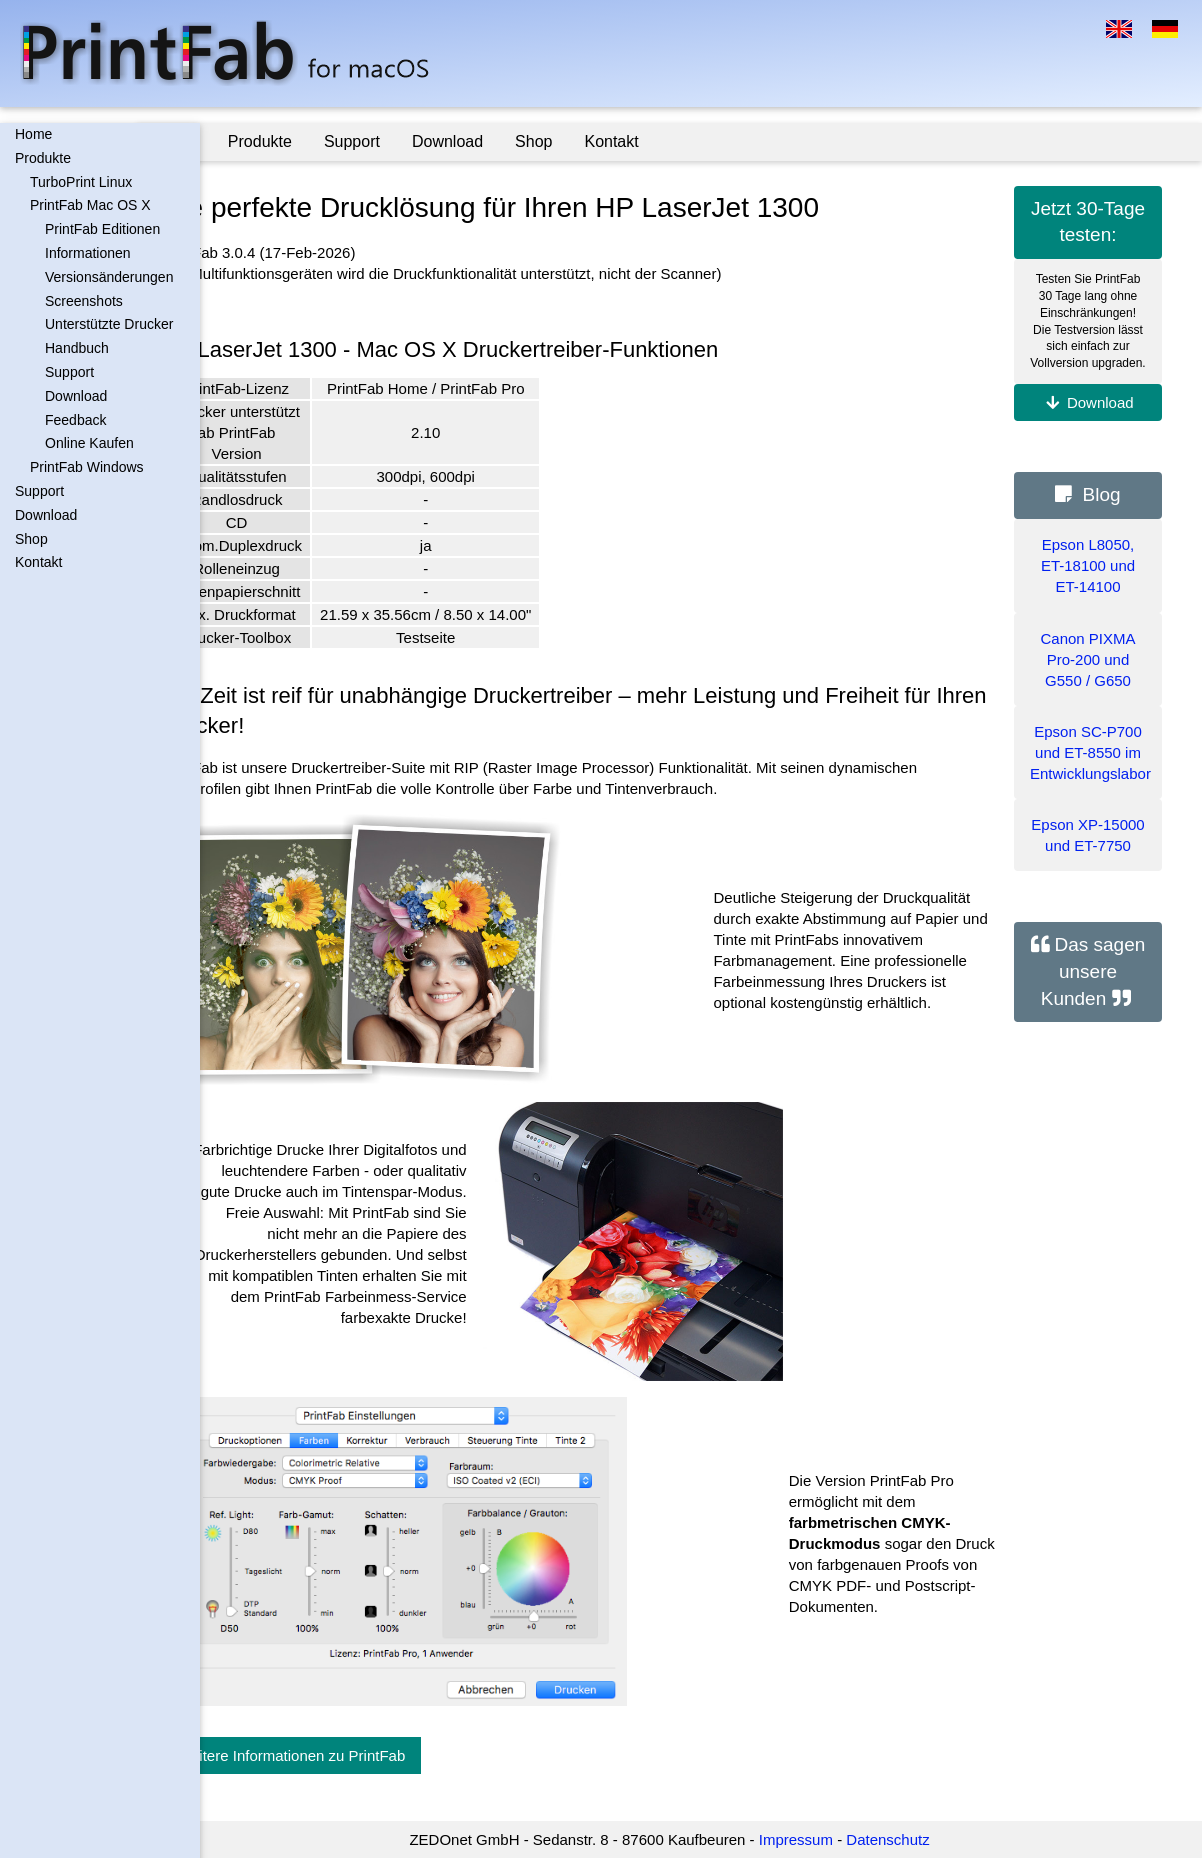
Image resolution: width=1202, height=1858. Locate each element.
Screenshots (84, 301)
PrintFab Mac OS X (90, 205)
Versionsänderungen (109, 277)
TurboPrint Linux (81, 182)
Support (69, 372)
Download (76, 396)
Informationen (88, 253)
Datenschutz (919, 1839)
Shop (31, 539)
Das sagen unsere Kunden (1093, 971)
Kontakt (38, 562)
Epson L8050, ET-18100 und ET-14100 (1088, 565)
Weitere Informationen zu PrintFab (354, 1755)
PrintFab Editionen (102, 229)
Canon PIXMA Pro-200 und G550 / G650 (1087, 659)
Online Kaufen (89, 443)
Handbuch (77, 348)
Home (33, 134)
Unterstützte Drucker (109, 324)
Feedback (75, 420)
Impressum (827, 1839)
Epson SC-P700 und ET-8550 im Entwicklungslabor (1090, 752)
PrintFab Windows (87, 467)
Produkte (43, 158)
